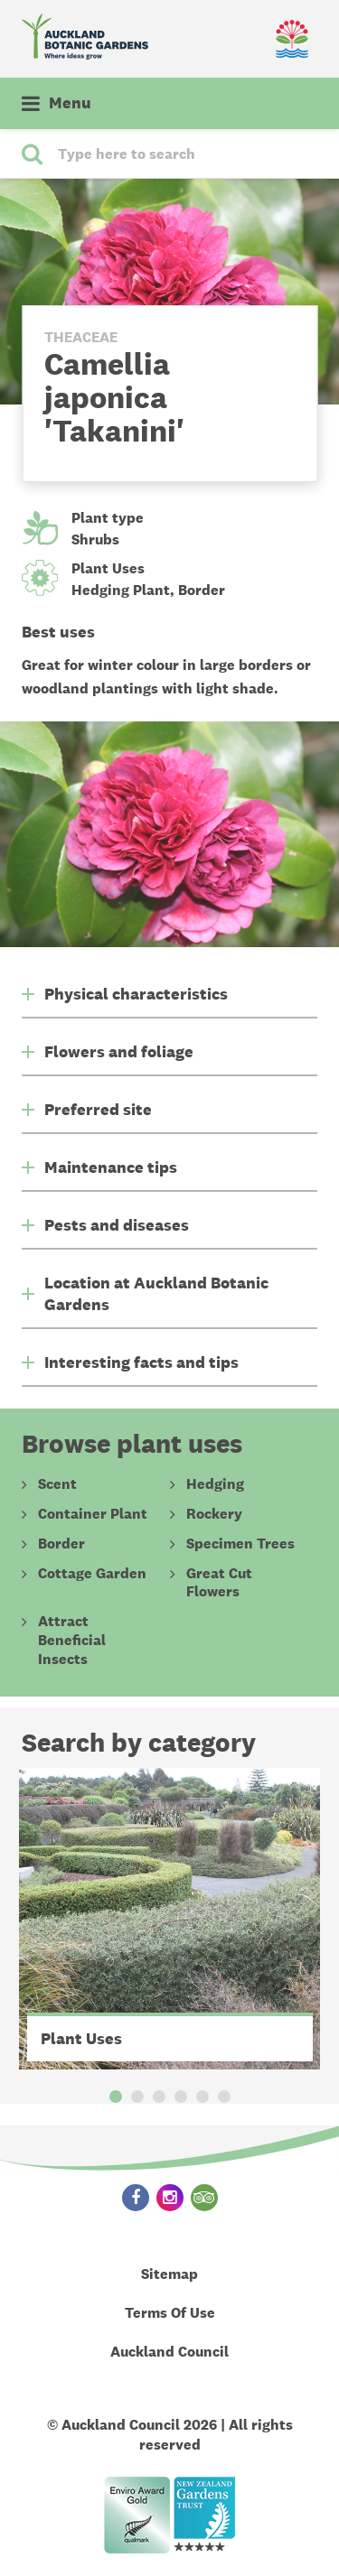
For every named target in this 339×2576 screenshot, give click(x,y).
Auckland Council (169, 2351)
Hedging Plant (120, 590)
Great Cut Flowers (219, 1583)
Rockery (214, 1514)
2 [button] (137, 2096)
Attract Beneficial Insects (72, 1641)
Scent (57, 1484)
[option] (170, 1918)
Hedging (215, 1484)
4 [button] (180, 2096)
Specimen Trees (240, 1544)
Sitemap (169, 2274)
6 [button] (224, 2096)
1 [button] (115, 2096)
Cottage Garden (92, 1574)
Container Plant (92, 1514)
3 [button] (159, 2096)
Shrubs (95, 539)
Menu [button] (70, 103)
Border (201, 590)
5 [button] (202, 2096)
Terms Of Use (170, 2312)
